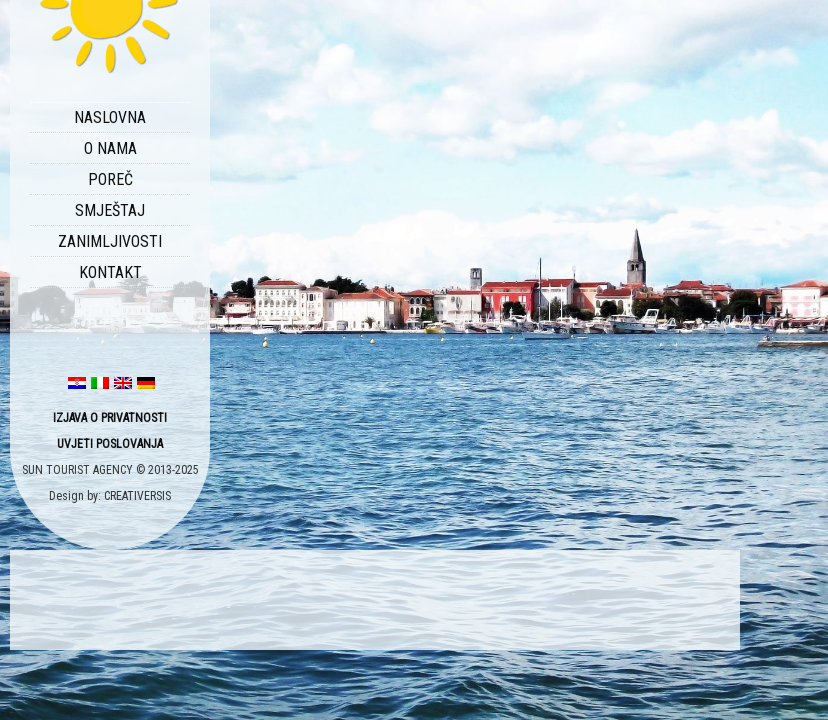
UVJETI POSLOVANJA (110, 444)
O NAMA (110, 148)
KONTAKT (110, 272)
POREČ (110, 179)
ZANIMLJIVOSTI (110, 241)
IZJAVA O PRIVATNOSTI (110, 418)
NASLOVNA (110, 117)
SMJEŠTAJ (110, 210)
